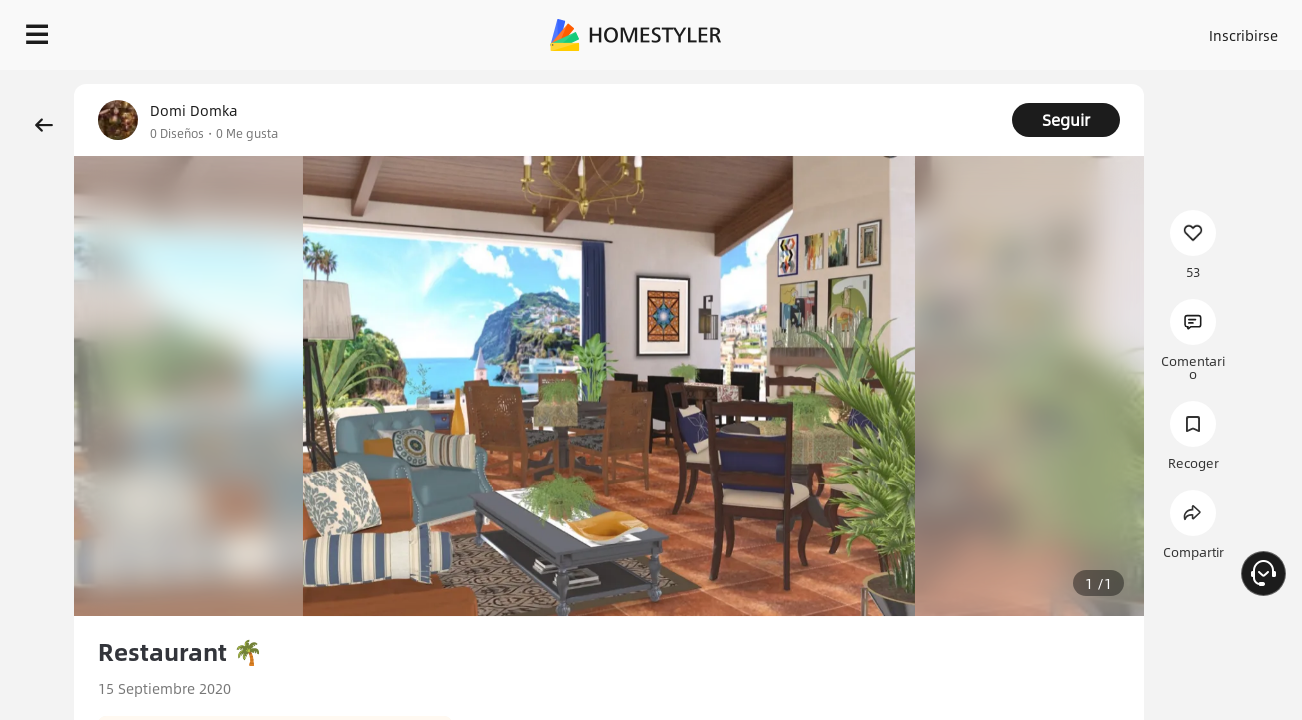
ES (1063, 30)
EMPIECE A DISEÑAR (1195, 30)
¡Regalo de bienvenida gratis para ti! (834, 84)
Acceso (912, 30)
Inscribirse (990, 30)
